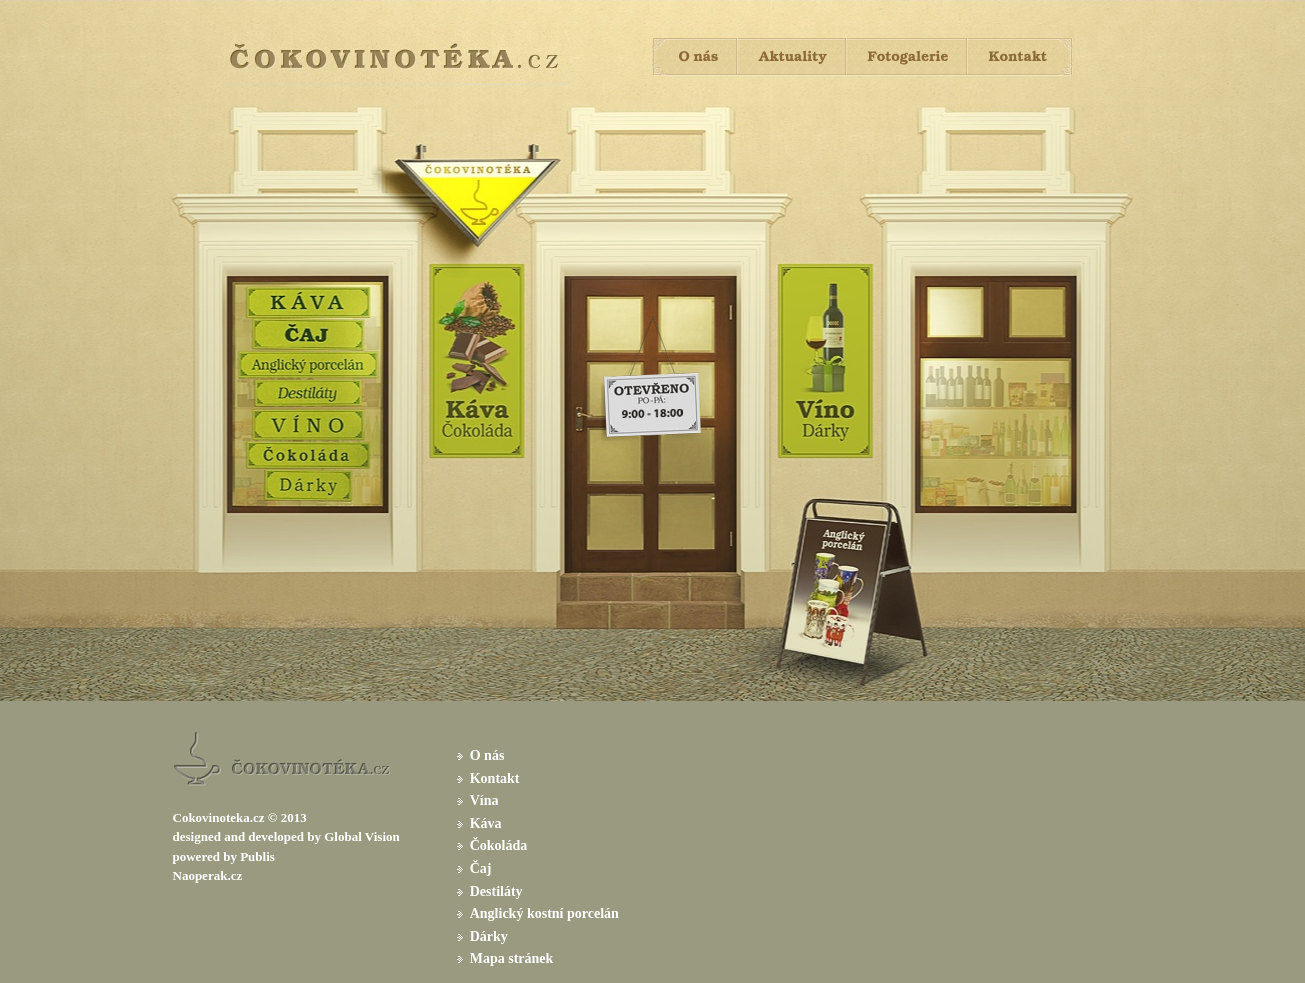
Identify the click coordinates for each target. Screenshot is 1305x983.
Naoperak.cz (208, 875)
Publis (257, 856)
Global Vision (362, 836)
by (314, 836)
